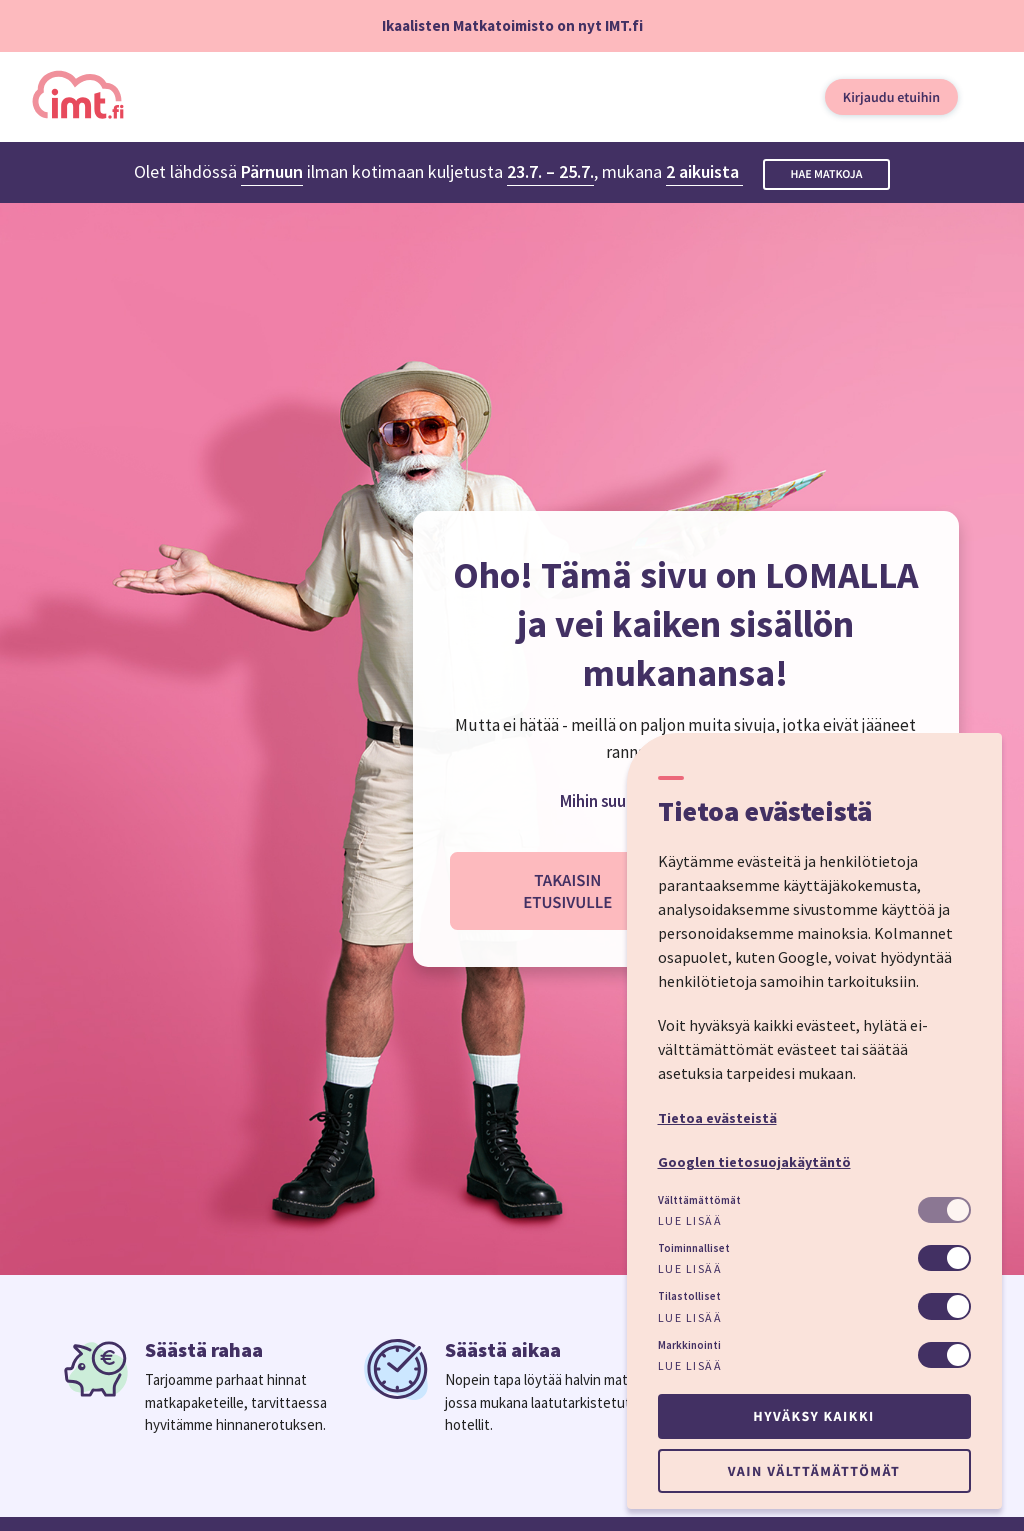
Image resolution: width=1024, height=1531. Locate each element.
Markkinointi (689, 1345)
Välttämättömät (699, 1200)
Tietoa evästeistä (717, 1118)
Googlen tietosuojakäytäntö (754, 1162)
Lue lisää (690, 1220)
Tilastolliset (689, 1296)
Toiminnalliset (694, 1248)
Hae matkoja (827, 174)
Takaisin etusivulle (567, 891)
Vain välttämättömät (814, 1471)
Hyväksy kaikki (813, 1416)
